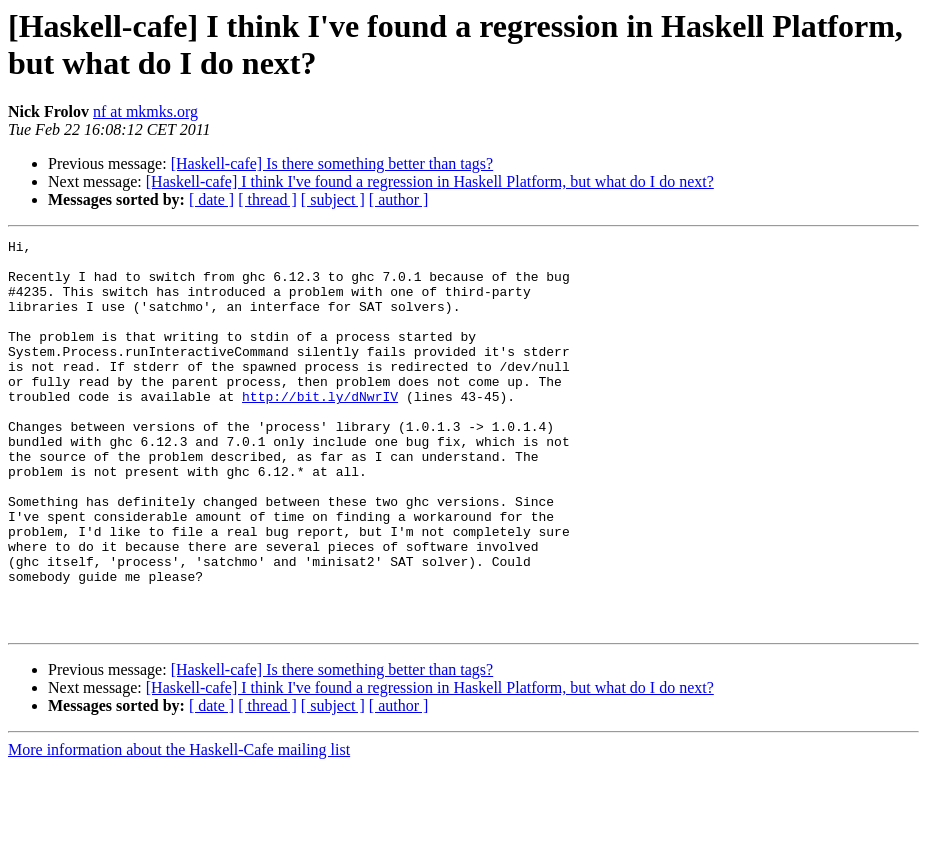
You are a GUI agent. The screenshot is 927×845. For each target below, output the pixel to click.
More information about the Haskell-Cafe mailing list (179, 827)
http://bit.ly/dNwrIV (320, 429)
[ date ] (211, 199)
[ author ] (399, 199)
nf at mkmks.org (145, 111)
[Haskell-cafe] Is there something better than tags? (332, 163)
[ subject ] (333, 199)
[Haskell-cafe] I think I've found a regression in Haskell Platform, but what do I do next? (430, 181)
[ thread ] (267, 199)
